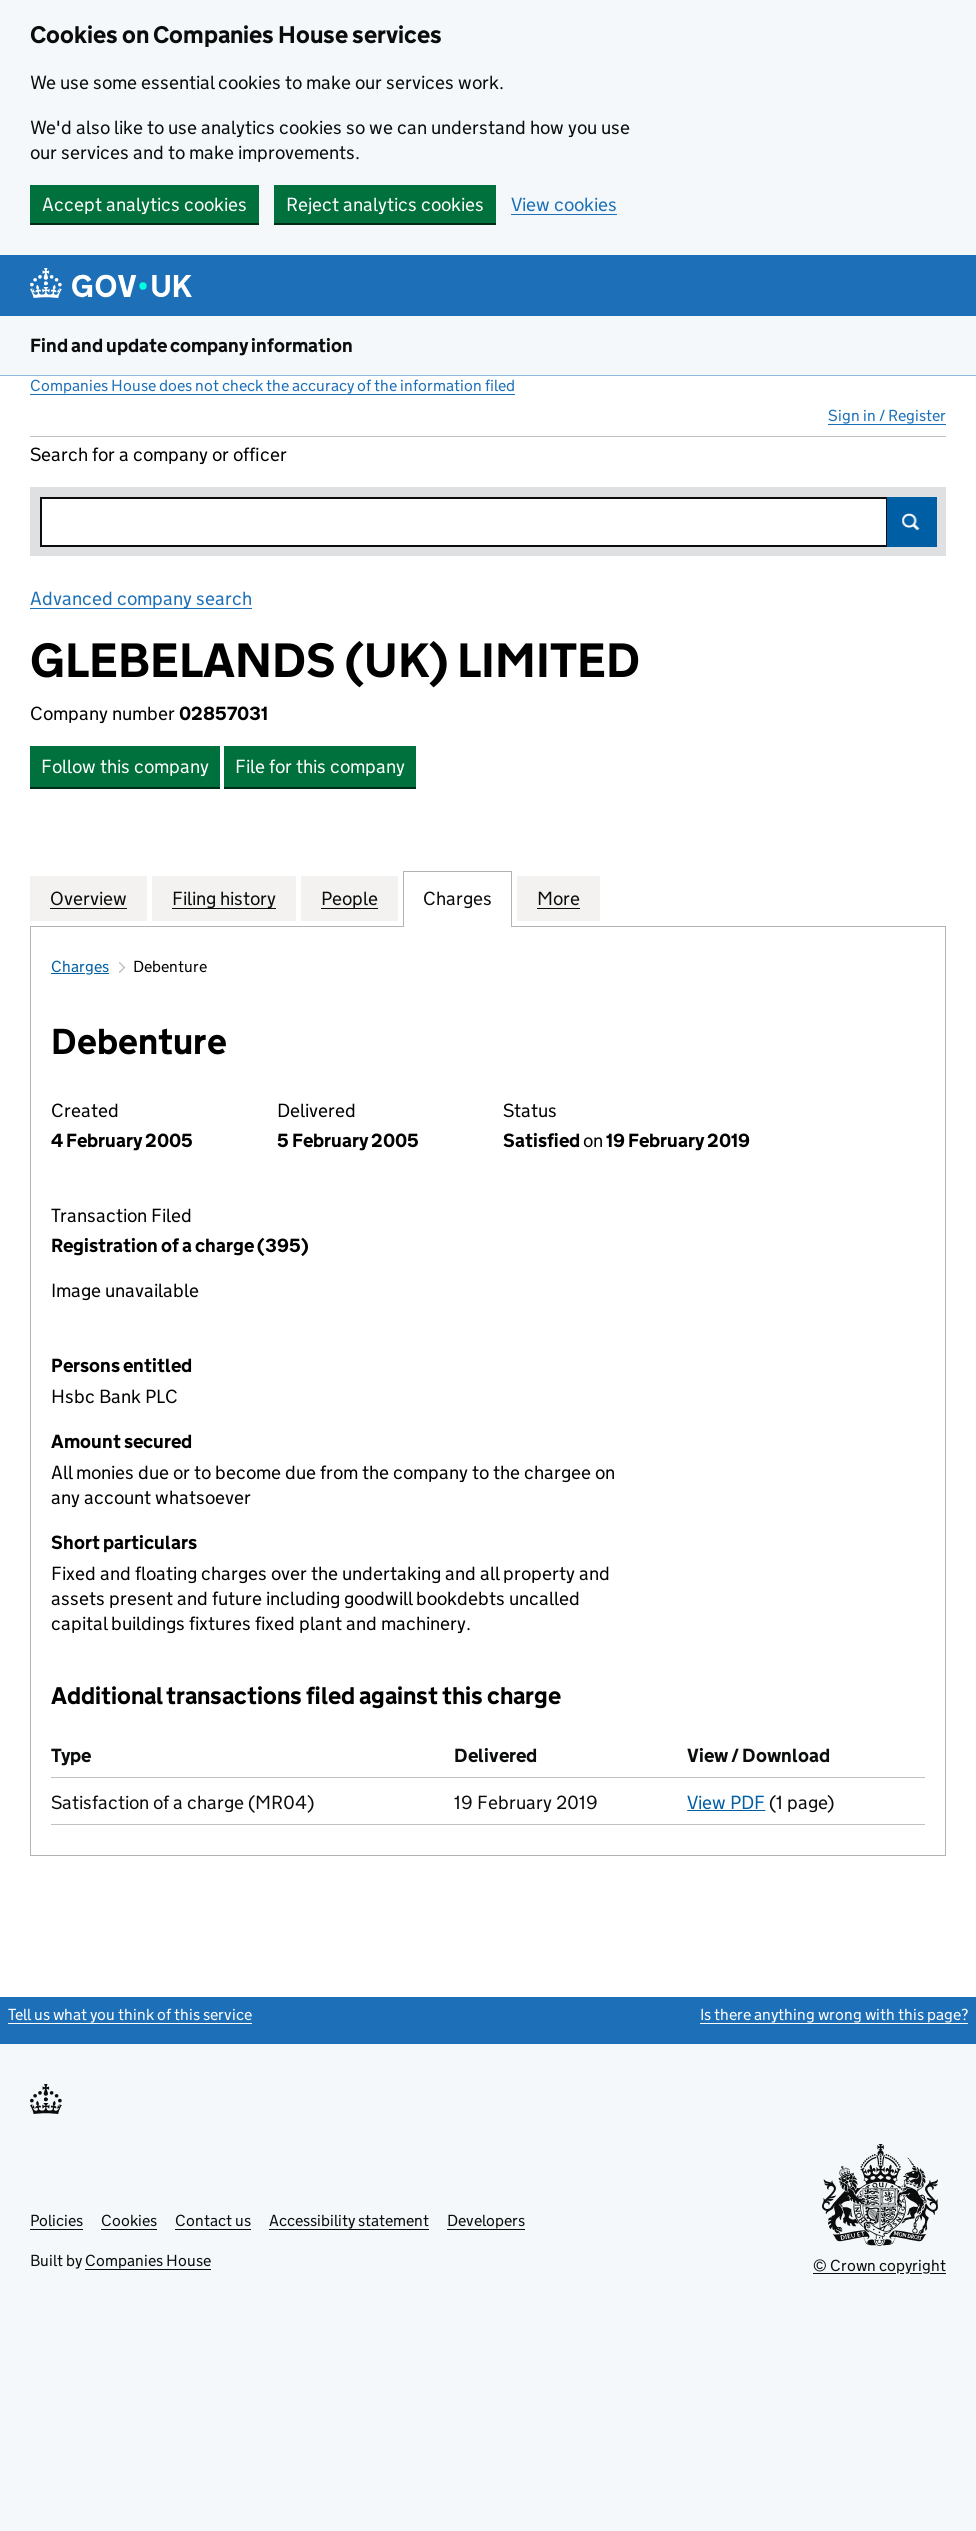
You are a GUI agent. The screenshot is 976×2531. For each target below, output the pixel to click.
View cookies (564, 204)
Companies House (148, 2260)
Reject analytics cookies (385, 204)
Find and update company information (191, 345)
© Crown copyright (879, 2265)
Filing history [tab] (224, 898)
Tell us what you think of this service (130, 2014)
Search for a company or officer (158, 454)
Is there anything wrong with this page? (834, 2014)
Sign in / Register (887, 415)
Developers (486, 2220)
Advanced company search (141, 598)
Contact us (213, 2220)
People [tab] (349, 898)
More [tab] (558, 898)
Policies (56, 2220)
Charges (80, 966)
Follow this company (125, 766)
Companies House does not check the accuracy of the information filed (272, 385)
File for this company (320, 766)
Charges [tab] (457, 898)
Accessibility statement (349, 2220)
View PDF (726, 1802)
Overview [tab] (88, 898)
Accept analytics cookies (144, 204)
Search (912, 522)
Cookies (129, 2220)
